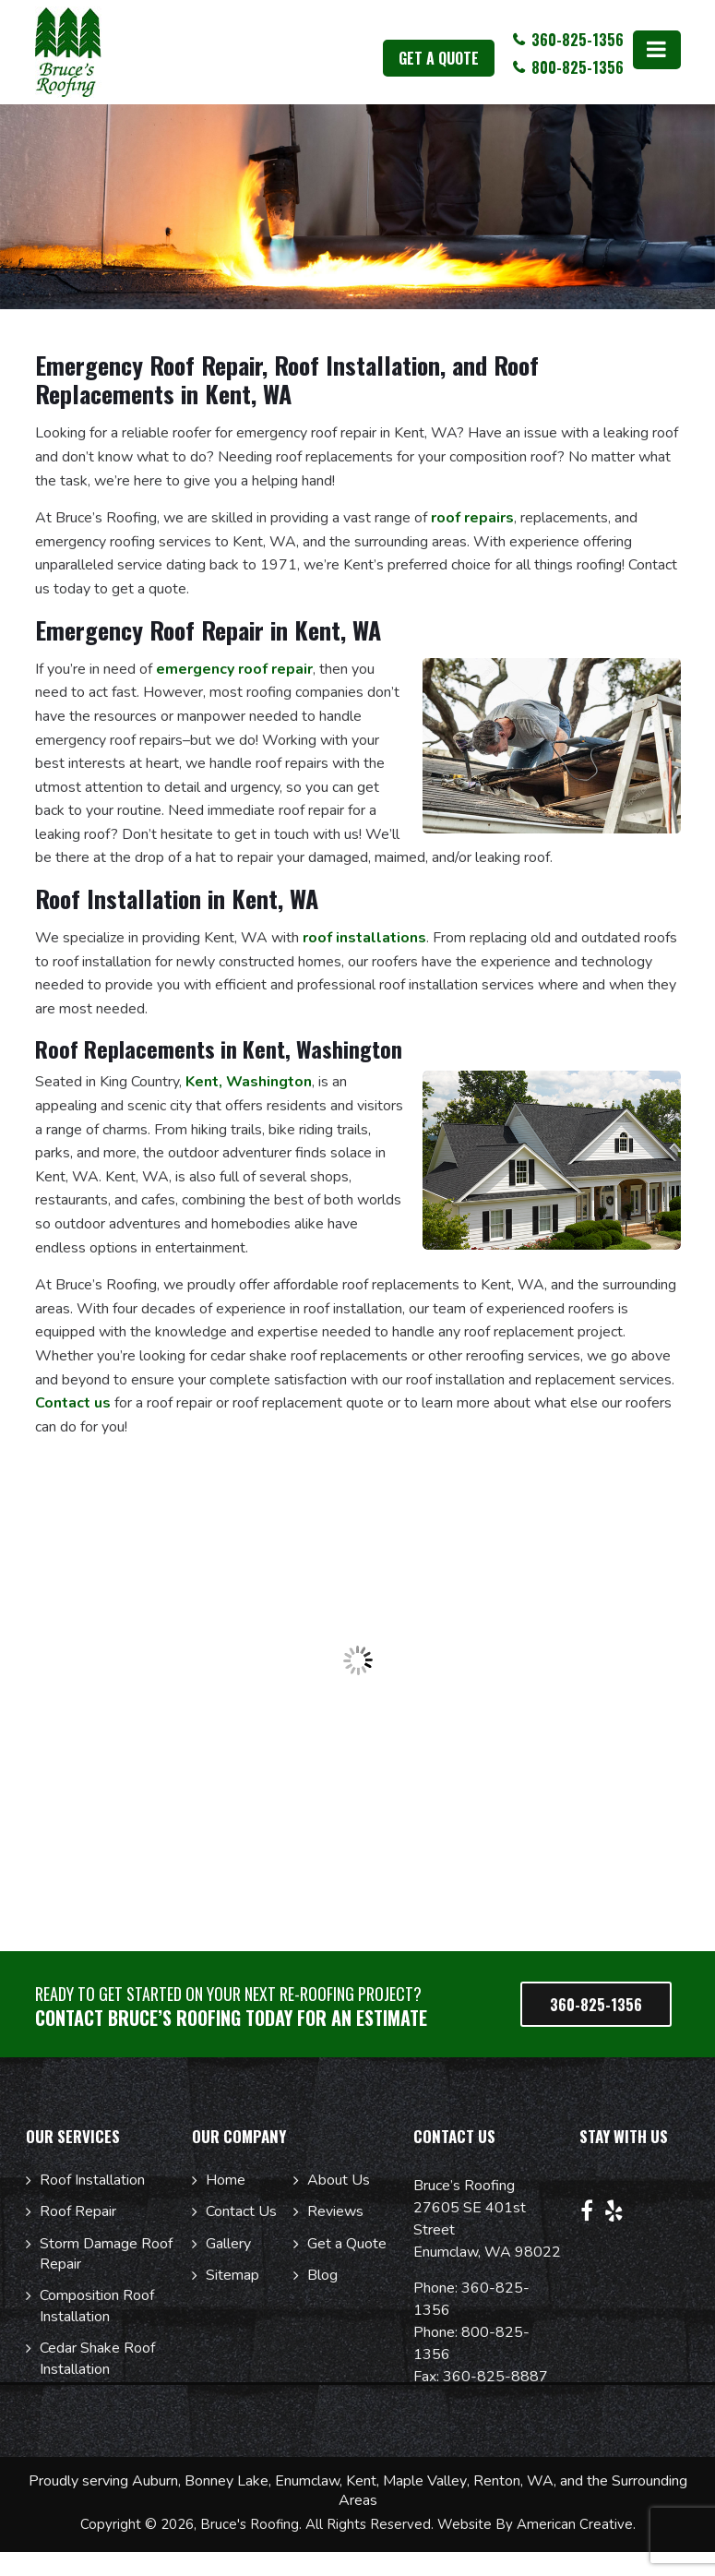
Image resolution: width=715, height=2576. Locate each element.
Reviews (335, 2211)
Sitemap (232, 2275)
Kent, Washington (248, 1082)
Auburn (155, 2481)
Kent (361, 2481)
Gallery (228, 2244)
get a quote (439, 58)
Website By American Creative (535, 2524)
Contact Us (241, 2211)
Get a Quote (347, 2244)
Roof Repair (78, 2211)
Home (225, 2180)
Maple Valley (425, 2481)
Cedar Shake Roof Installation (97, 2358)
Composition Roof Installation (97, 2305)
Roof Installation (92, 2180)
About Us (338, 2180)
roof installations (364, 938)
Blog (322, 2275)
